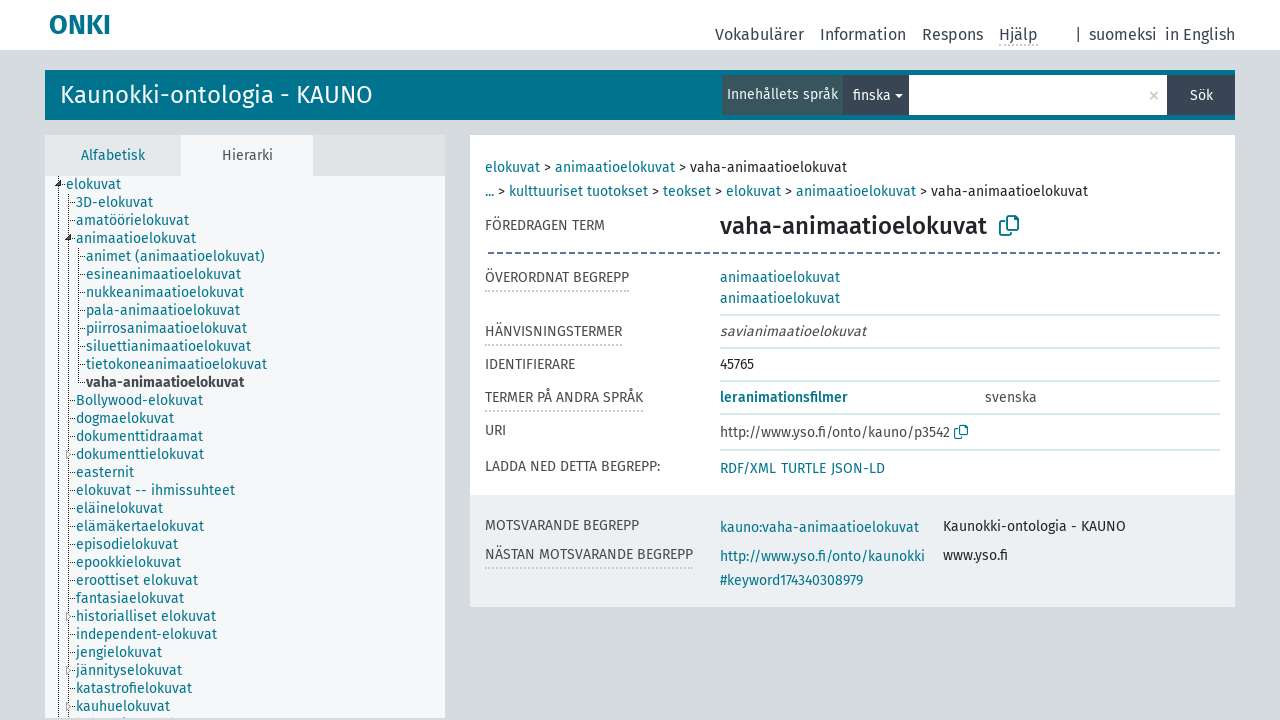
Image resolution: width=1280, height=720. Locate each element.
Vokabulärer (759, 34)
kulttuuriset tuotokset (578, 191)
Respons (952, 34)
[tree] (245, 447)
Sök (1201, 95)
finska (872, 95)
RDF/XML (748, 468)
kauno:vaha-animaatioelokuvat (819, 527)
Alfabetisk (113, 155)
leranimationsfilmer (784, 397)
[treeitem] (102, 185)
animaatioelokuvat (615, 167)
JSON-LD (858, 468)
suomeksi (1123, 34)
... (489, 191)
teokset (687, 191)
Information (863, 34)
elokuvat (512, 167)
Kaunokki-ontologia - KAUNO (216, 95)
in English (1200, 34)
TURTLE (803, 468)
